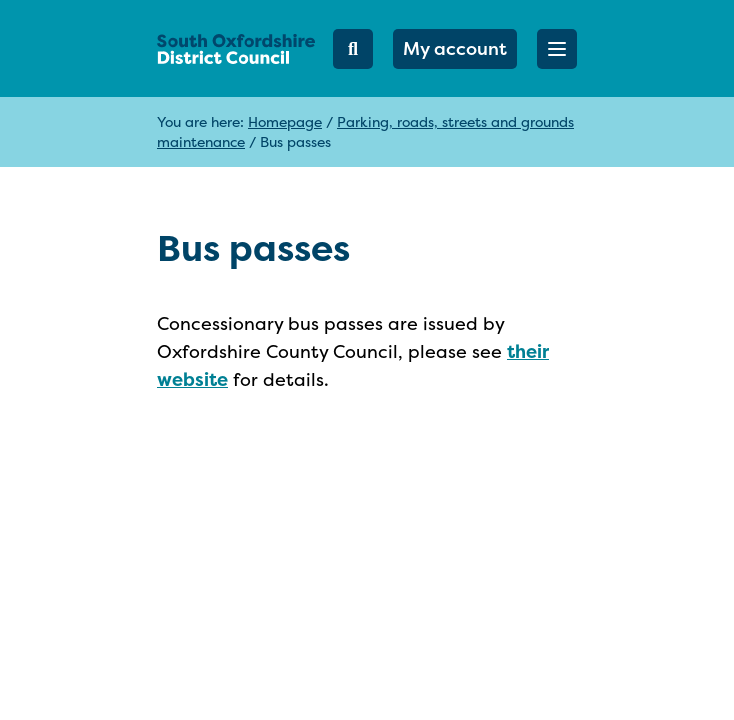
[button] (557, 49)
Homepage (285, 121)
